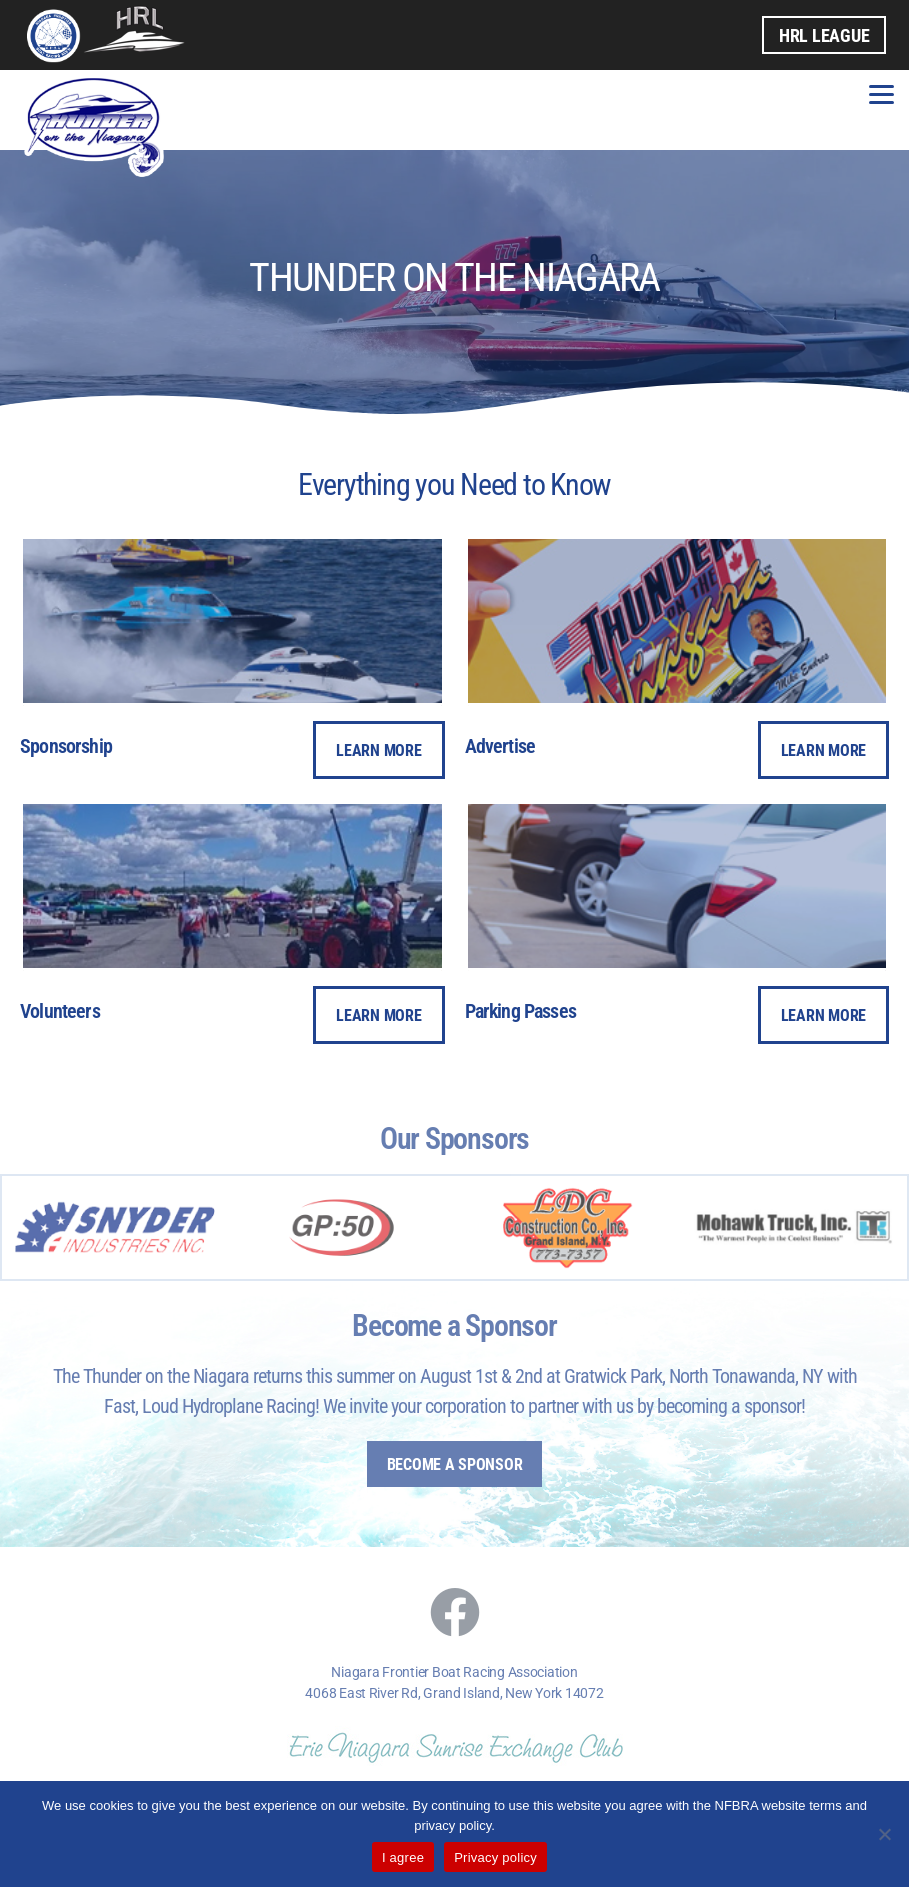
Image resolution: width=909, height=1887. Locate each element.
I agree (403, 1857)
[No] (884, 1834)
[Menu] (881, 92)
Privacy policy (495, 1857)
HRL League (824, 35)
